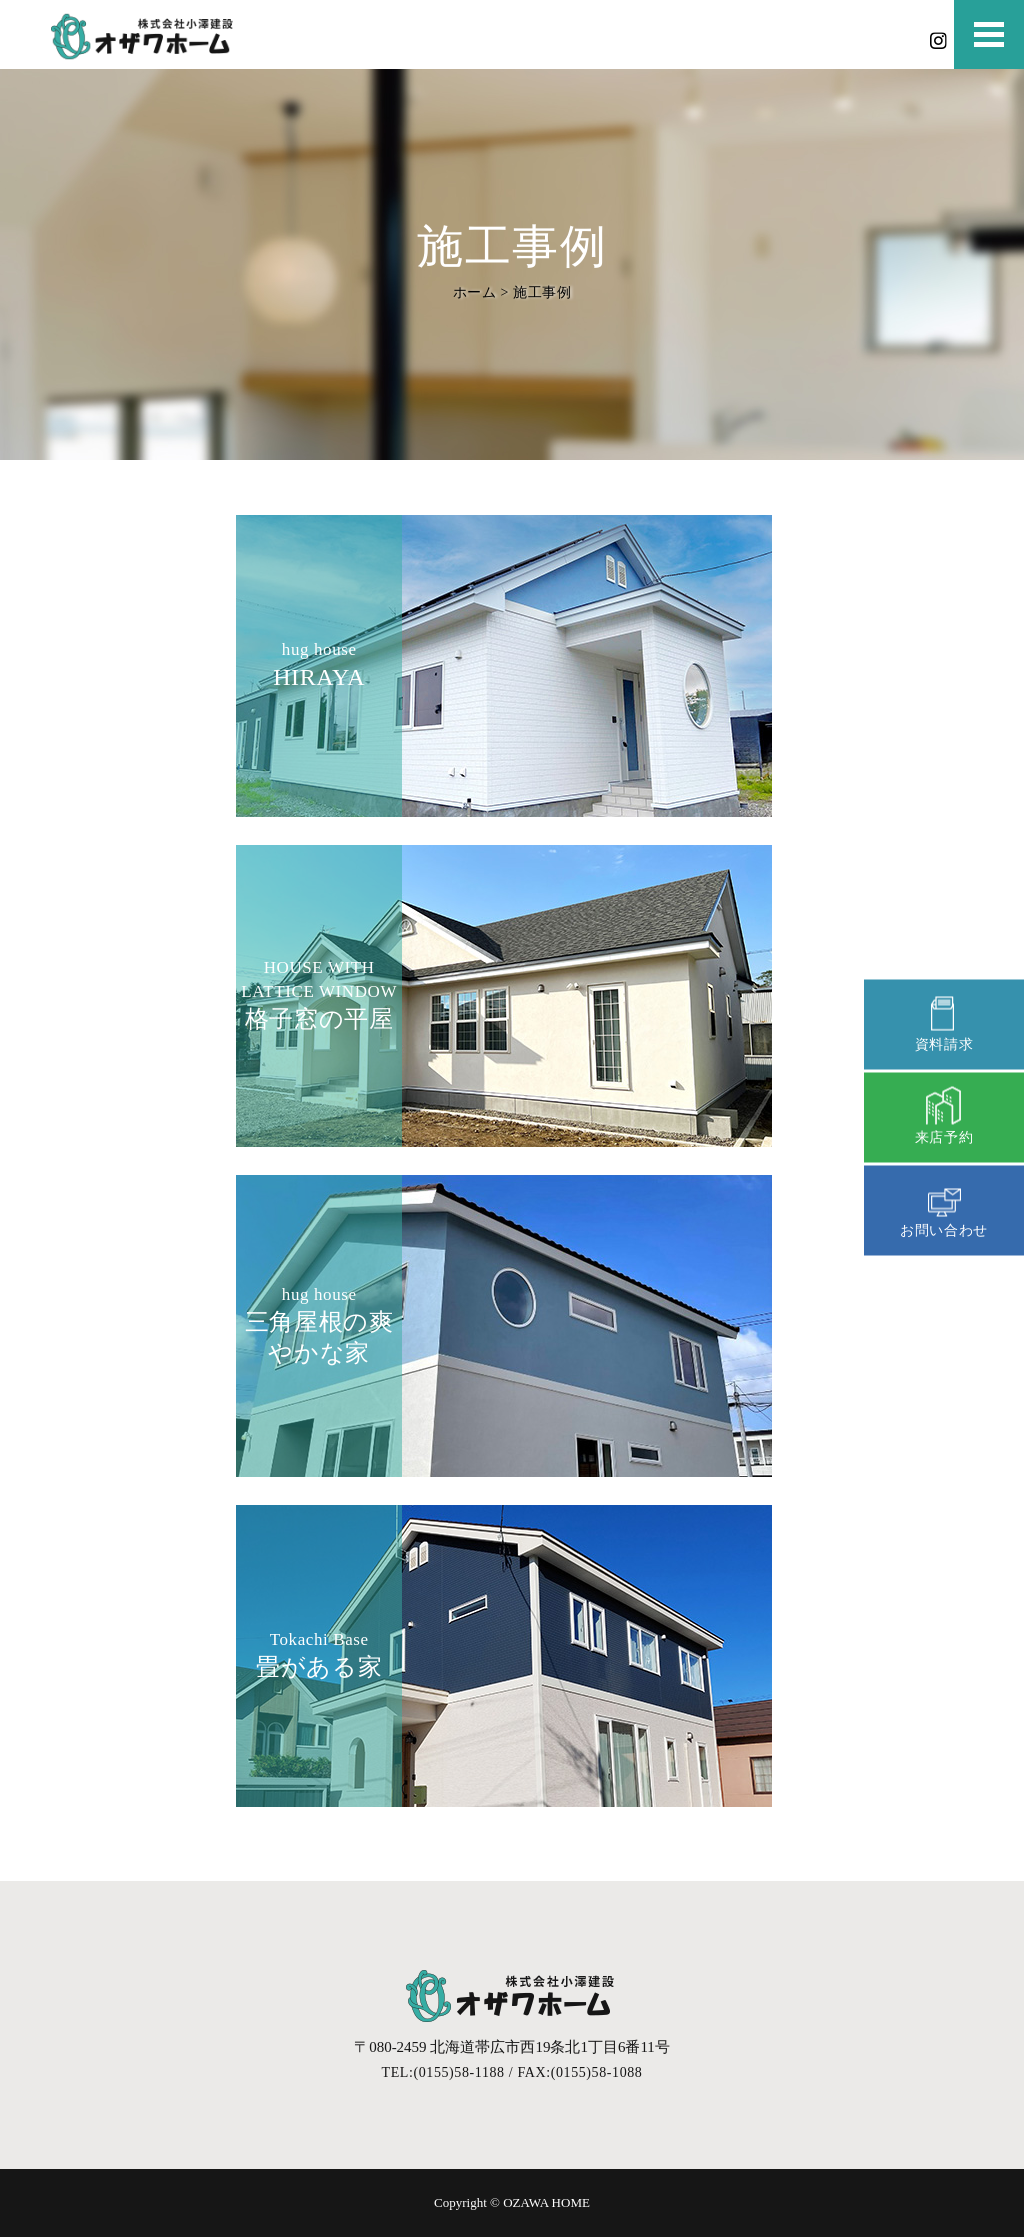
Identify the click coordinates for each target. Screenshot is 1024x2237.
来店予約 (944, 1114)
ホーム (474, 292)
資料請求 (944, 1021)
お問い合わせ (944, 1207)
